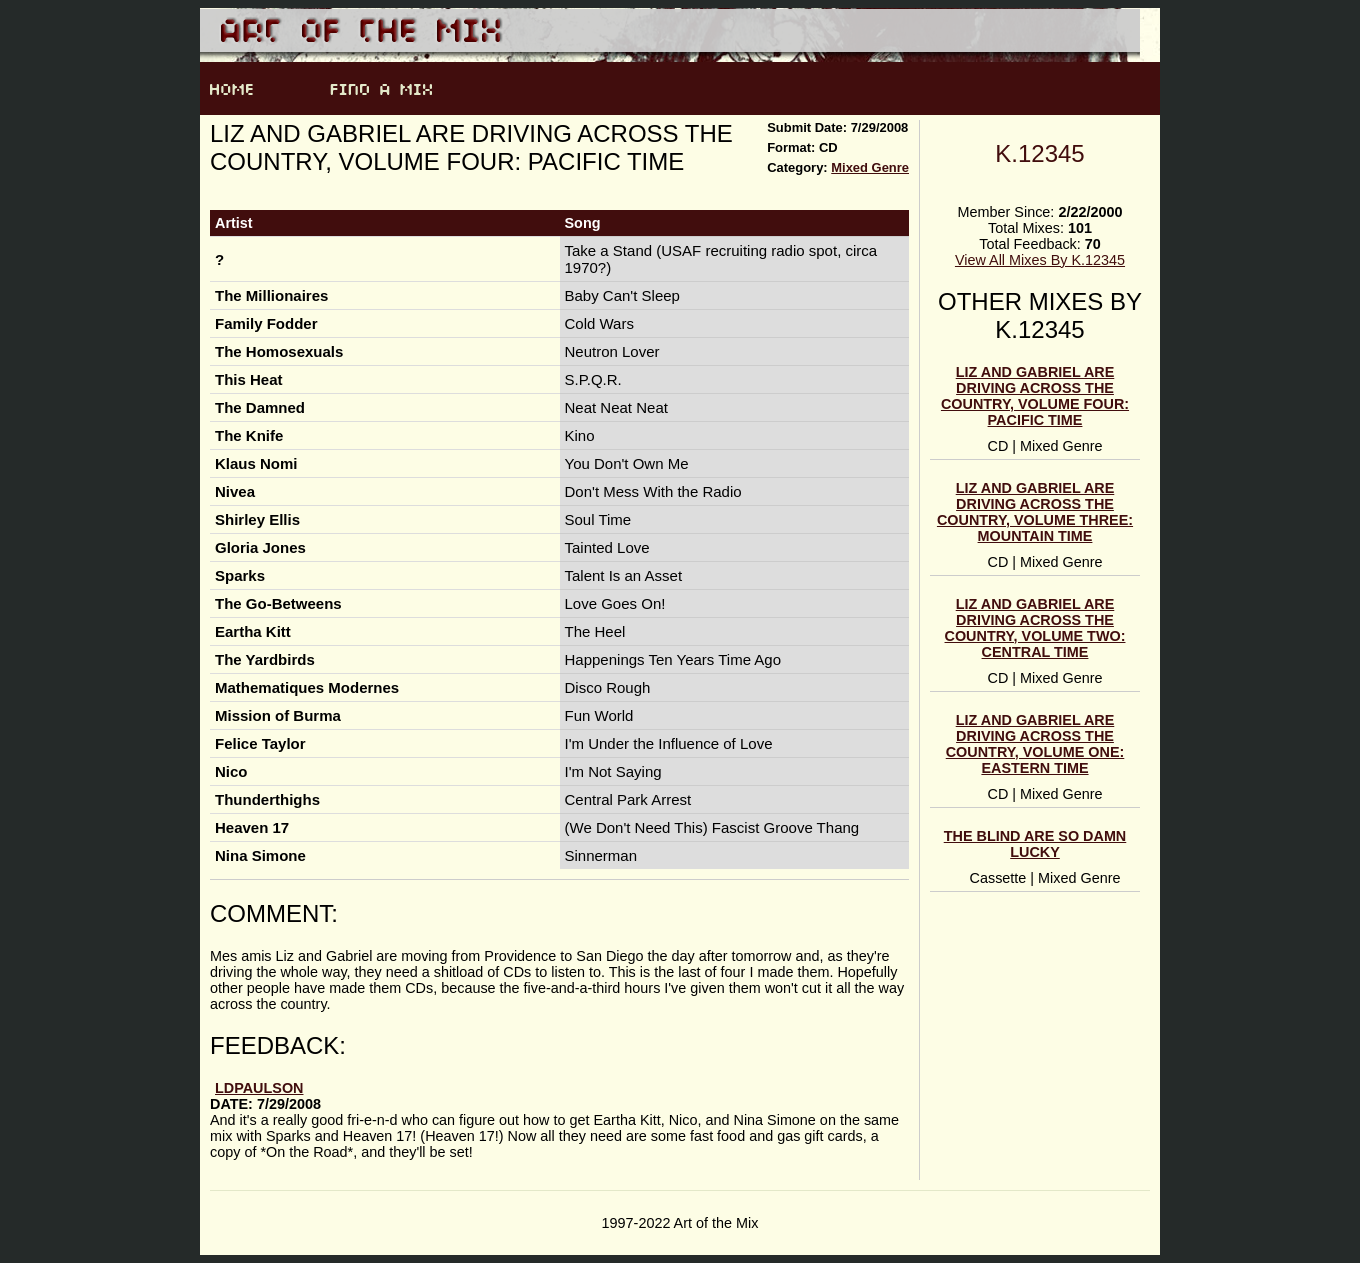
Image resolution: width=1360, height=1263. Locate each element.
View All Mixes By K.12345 (1040, 260)
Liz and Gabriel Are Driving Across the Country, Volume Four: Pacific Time (1035, 396)
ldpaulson (259, 1088)
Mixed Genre (870, 167)
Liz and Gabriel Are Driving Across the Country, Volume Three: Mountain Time (1035, 512)
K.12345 (1039, 153)
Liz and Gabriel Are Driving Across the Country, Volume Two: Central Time (1035, 628)
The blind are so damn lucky (1035, 844)
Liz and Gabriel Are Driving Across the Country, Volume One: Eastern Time (1035, 744)
